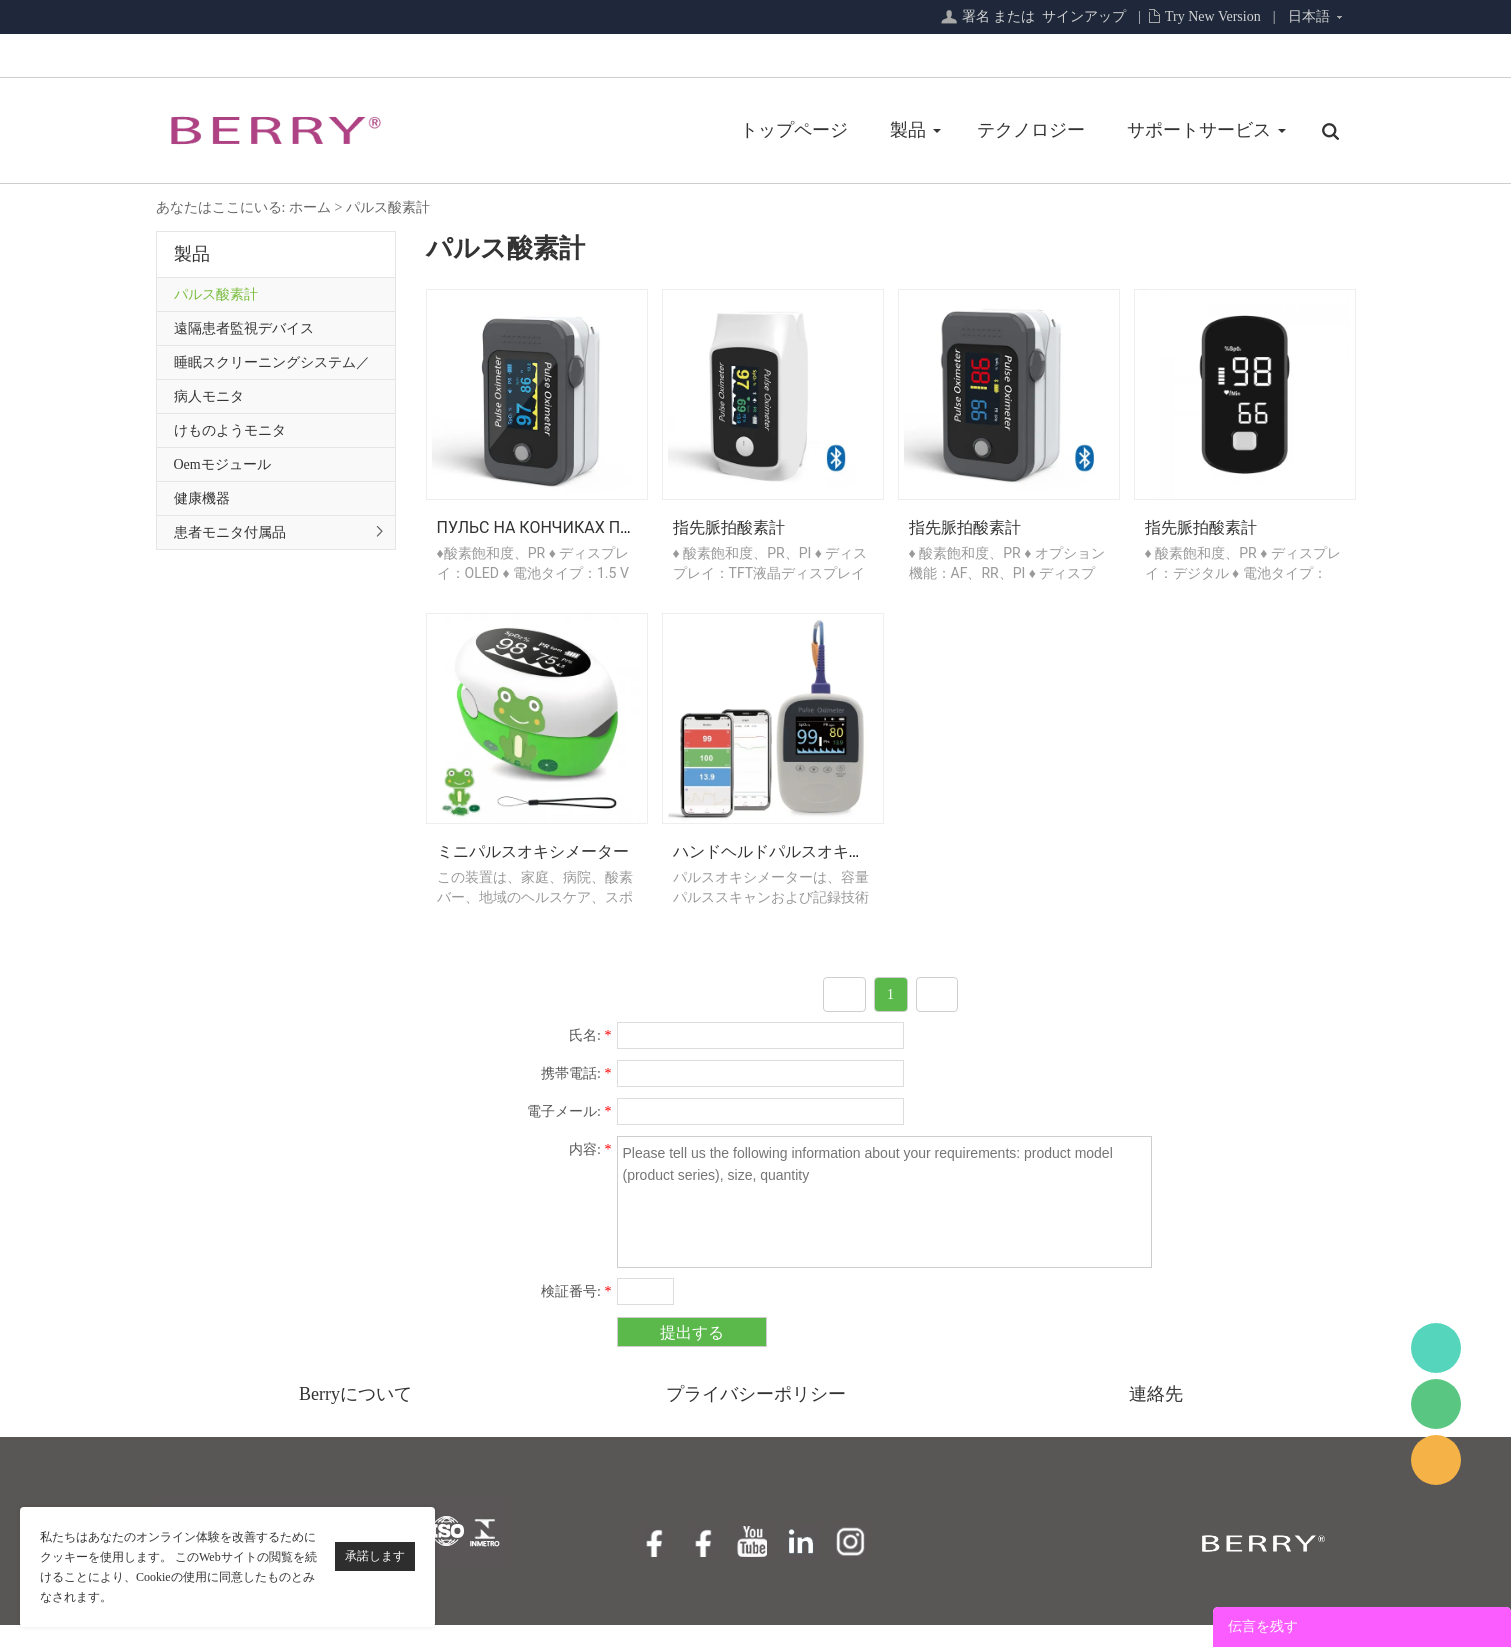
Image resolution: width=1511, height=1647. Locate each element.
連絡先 (1156, 1416)
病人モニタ (209, 396)
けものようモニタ (230, 430)
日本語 (1309, 16)
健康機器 (202, 498)
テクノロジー (854, 130)
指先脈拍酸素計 (729, 538)
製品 (731, 130)
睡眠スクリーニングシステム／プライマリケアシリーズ (272, 367)
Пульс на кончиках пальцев (560, 538)
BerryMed (1436, 1348)
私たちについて (1208, 130)
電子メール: (569, 1133)
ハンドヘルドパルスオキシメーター (801, 873)
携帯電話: (576, 1095)
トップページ (617, 130)
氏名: (590, 1057)
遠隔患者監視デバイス (244, 328)
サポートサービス (1022, 130)
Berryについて (355, 1416)
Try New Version (1213, 16)
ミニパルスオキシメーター (533, 873)
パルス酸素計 (388, 207)
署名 (976, 16)
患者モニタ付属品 (230, 532)
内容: (590, 1171)
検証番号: (576, 1313)
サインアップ (1084, 16)
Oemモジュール (222, 464)
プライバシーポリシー (756, 1416)
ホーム (310, 207)
